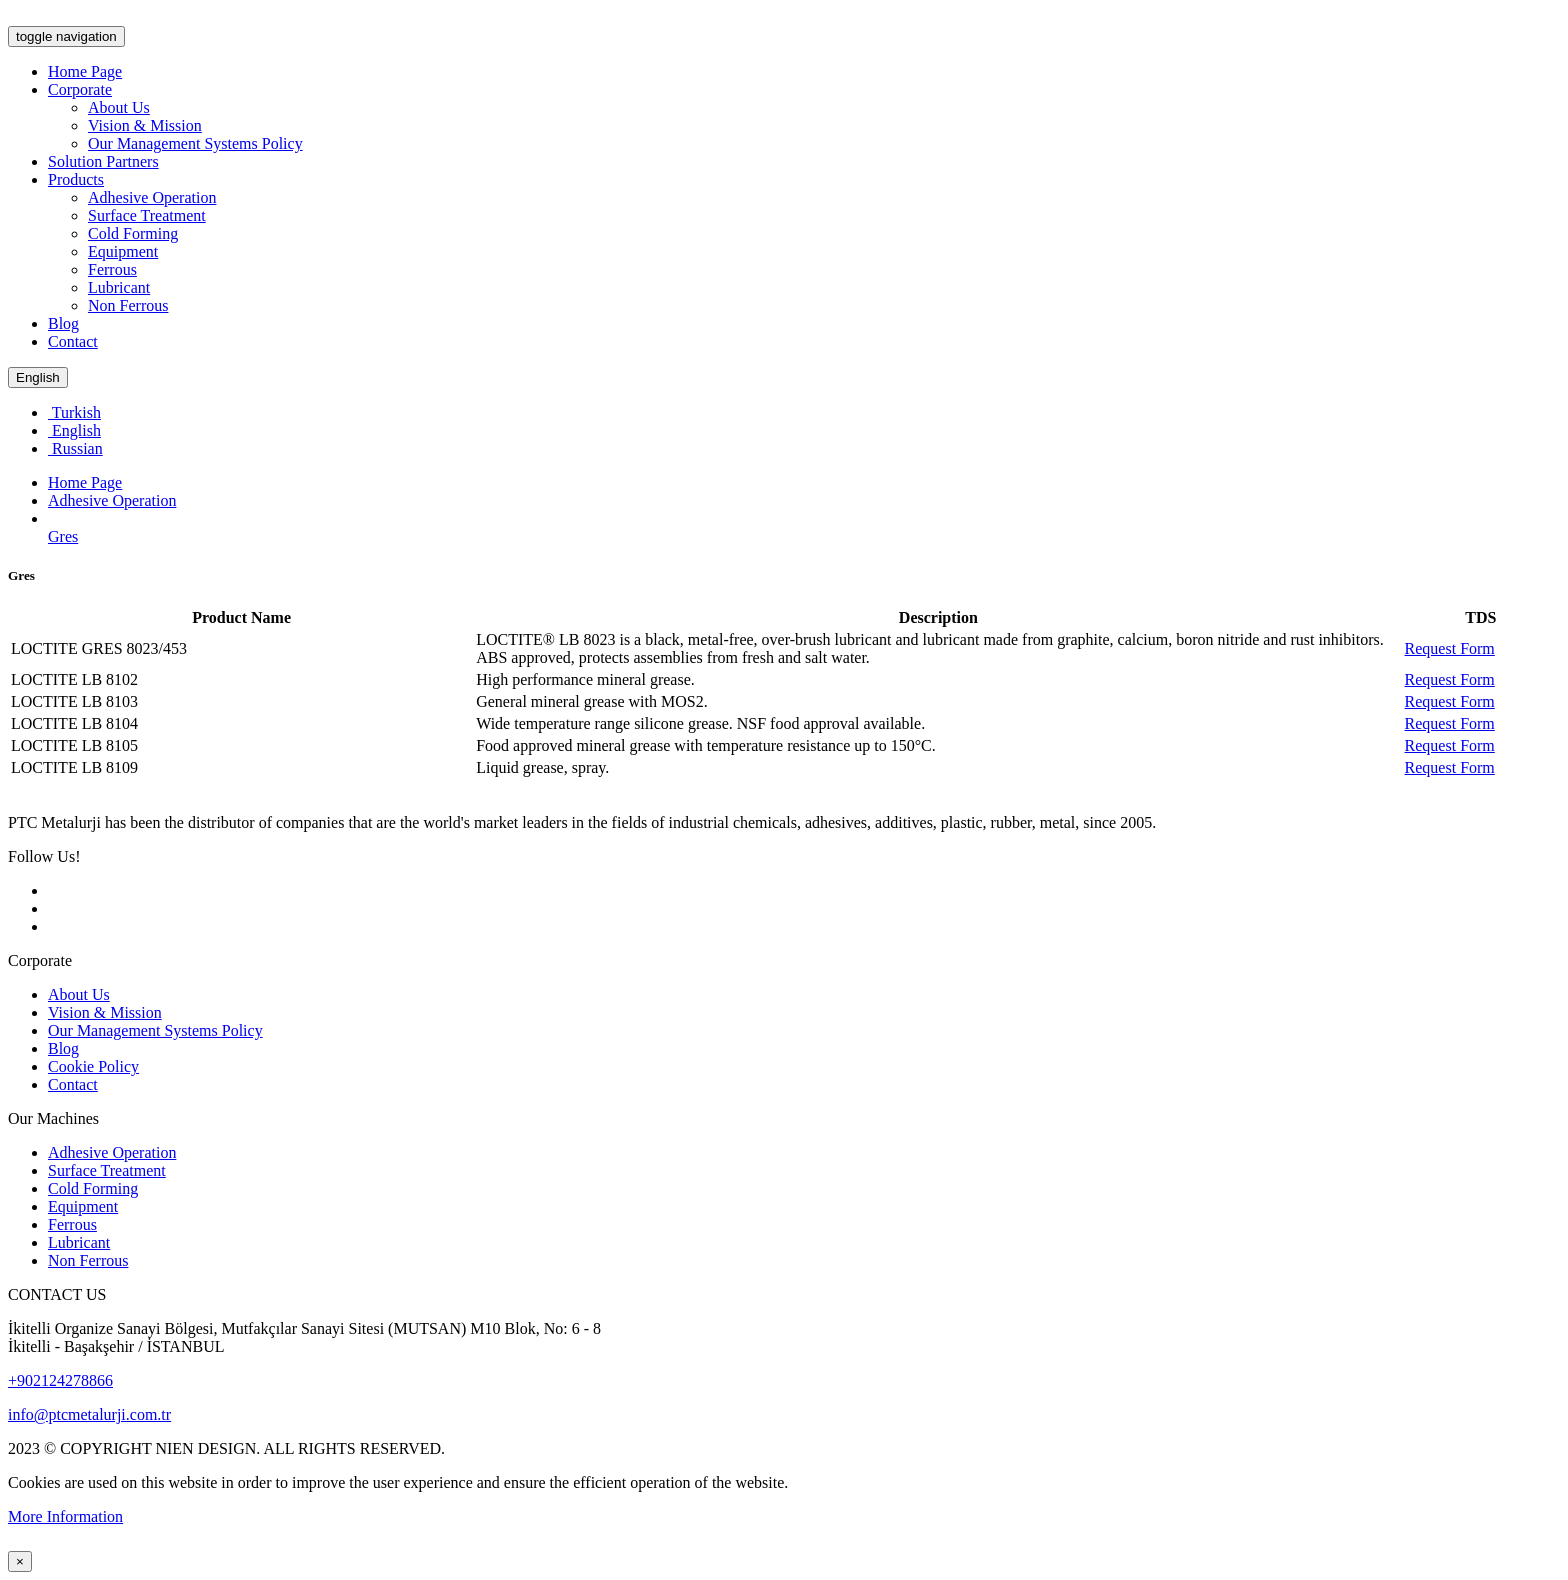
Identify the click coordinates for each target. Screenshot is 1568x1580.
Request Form (1450, 648)
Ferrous (112, 269)
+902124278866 (60, 1380)
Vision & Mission (145, 125)
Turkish (74, 412)
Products (76, 179)
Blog (63, 323)
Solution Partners (103, 161)
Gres (63, 536)
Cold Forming (133, 233)
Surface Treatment (147, 215)
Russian (75, 448)
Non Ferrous (128, 305)
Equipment (123, 251)
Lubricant (119, 287)
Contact (73, 341)
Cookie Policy (93, 1066)
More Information (65, 1516)
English (38, 377)
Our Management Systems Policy (195, 143)
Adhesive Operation (152, 197)
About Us (119, 107)
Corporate (80, 89)
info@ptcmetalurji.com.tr (89, 1414)
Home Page (85, 71)
